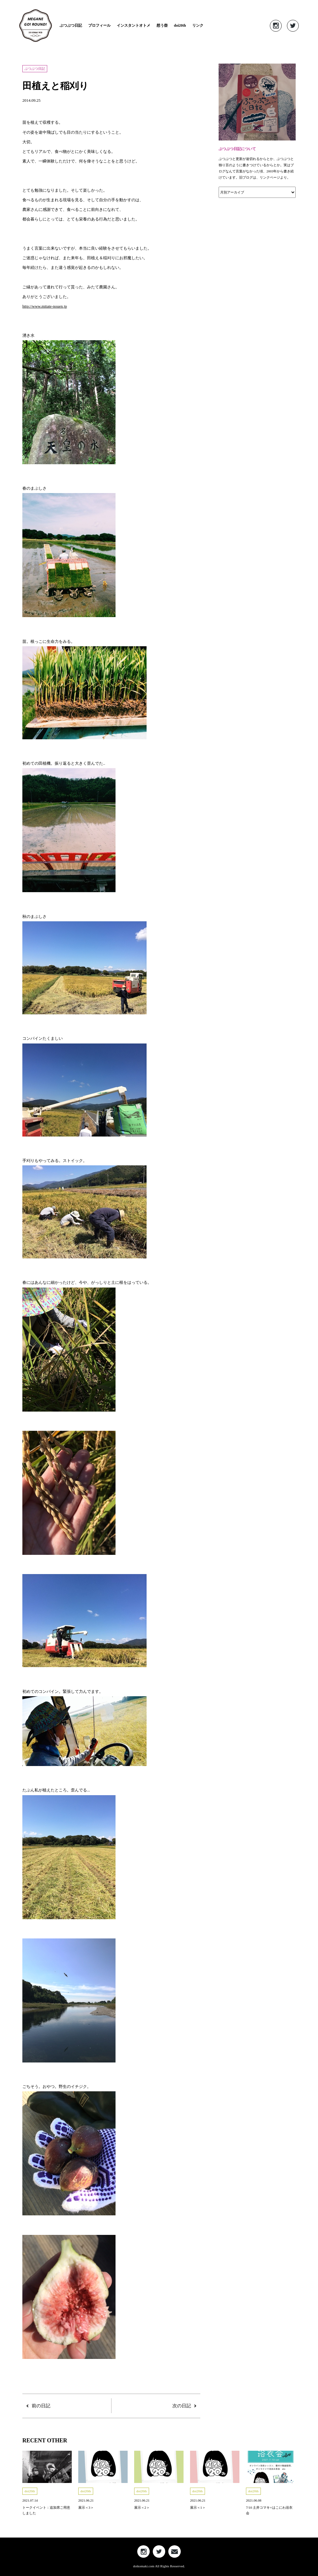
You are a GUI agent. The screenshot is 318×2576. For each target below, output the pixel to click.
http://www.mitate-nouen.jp (44, 306)
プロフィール (99, 25)
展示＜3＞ (86, 2507)
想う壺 (162, 25)
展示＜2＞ (142, 2507)
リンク (197, 25)
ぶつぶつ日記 (71, 25)
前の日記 (41, 2406)
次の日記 (181, 2406)
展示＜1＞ (198, 2507)
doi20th (180, 25)
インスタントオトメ (133, 25)
